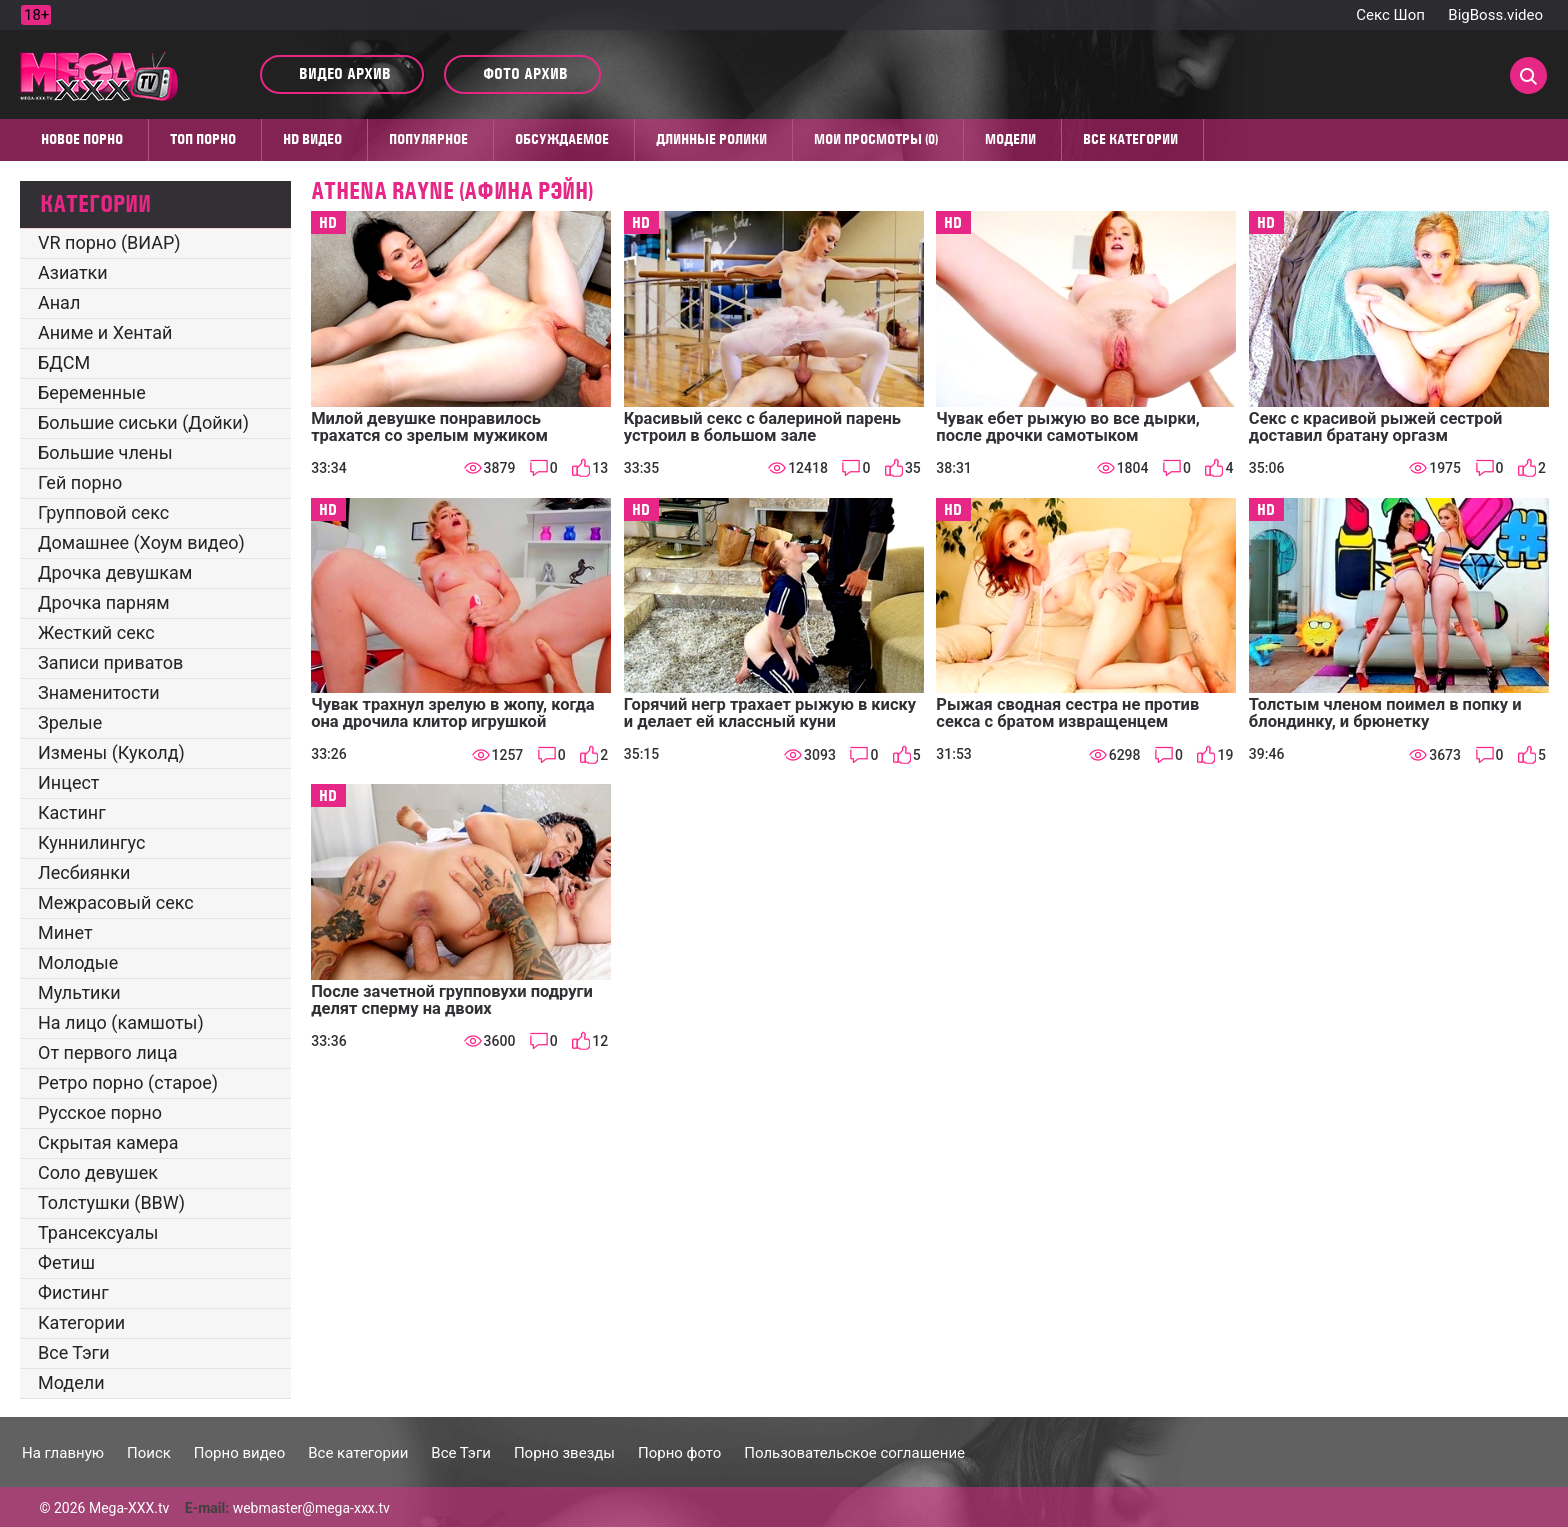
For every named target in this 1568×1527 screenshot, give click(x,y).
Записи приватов (110, 662)
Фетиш (66, 1262)
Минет (65, 932)
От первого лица (107, 1052)
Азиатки (73, 272)
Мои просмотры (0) (876, 139)
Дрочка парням (104, 602)
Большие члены (105, 452)
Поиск (149, 1453)
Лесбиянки (84, 872)
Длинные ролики (711, 139)
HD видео (312, 139)
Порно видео (239, 1453)
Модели (1010, 139)
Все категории (1130, 139)
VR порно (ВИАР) (109, 242)
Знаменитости (99, 692)
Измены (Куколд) (111, 752)
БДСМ (64, 362)
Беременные (92, 392)
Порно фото (679, 1453)
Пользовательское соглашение (854, 1453)
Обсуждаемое (562, 139)
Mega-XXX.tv (129, 1508)
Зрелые (70, 722)
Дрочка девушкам (115, 572)
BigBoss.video (1495, 15)
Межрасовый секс (116, 902)
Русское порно (100, 1112)
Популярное (428, 139)
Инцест (69, 782)
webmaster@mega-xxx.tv (311, 1508)
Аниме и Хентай (105, 332)
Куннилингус (91, 842)
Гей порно (80, 482)
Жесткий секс (96, 632)
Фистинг (73, 1292)
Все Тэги (74, 1352)
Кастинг (72, 812)
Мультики (79, 992)
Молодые (78, 962)
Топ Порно (203, 139)
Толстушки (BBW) (111, 1202)
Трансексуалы (98, 1232)
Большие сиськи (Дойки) (143, 422)
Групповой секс (103, 512)
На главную (63, 1453)
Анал (59, 302)
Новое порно (82, 139)
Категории (81, 1322)
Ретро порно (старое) (128, 1082)
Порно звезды (564, 1453)
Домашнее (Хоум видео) (141, 542)
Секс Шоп (1390, 15)
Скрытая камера (108, 1142)
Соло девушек (98, 1172)
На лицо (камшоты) (121, 1022)
